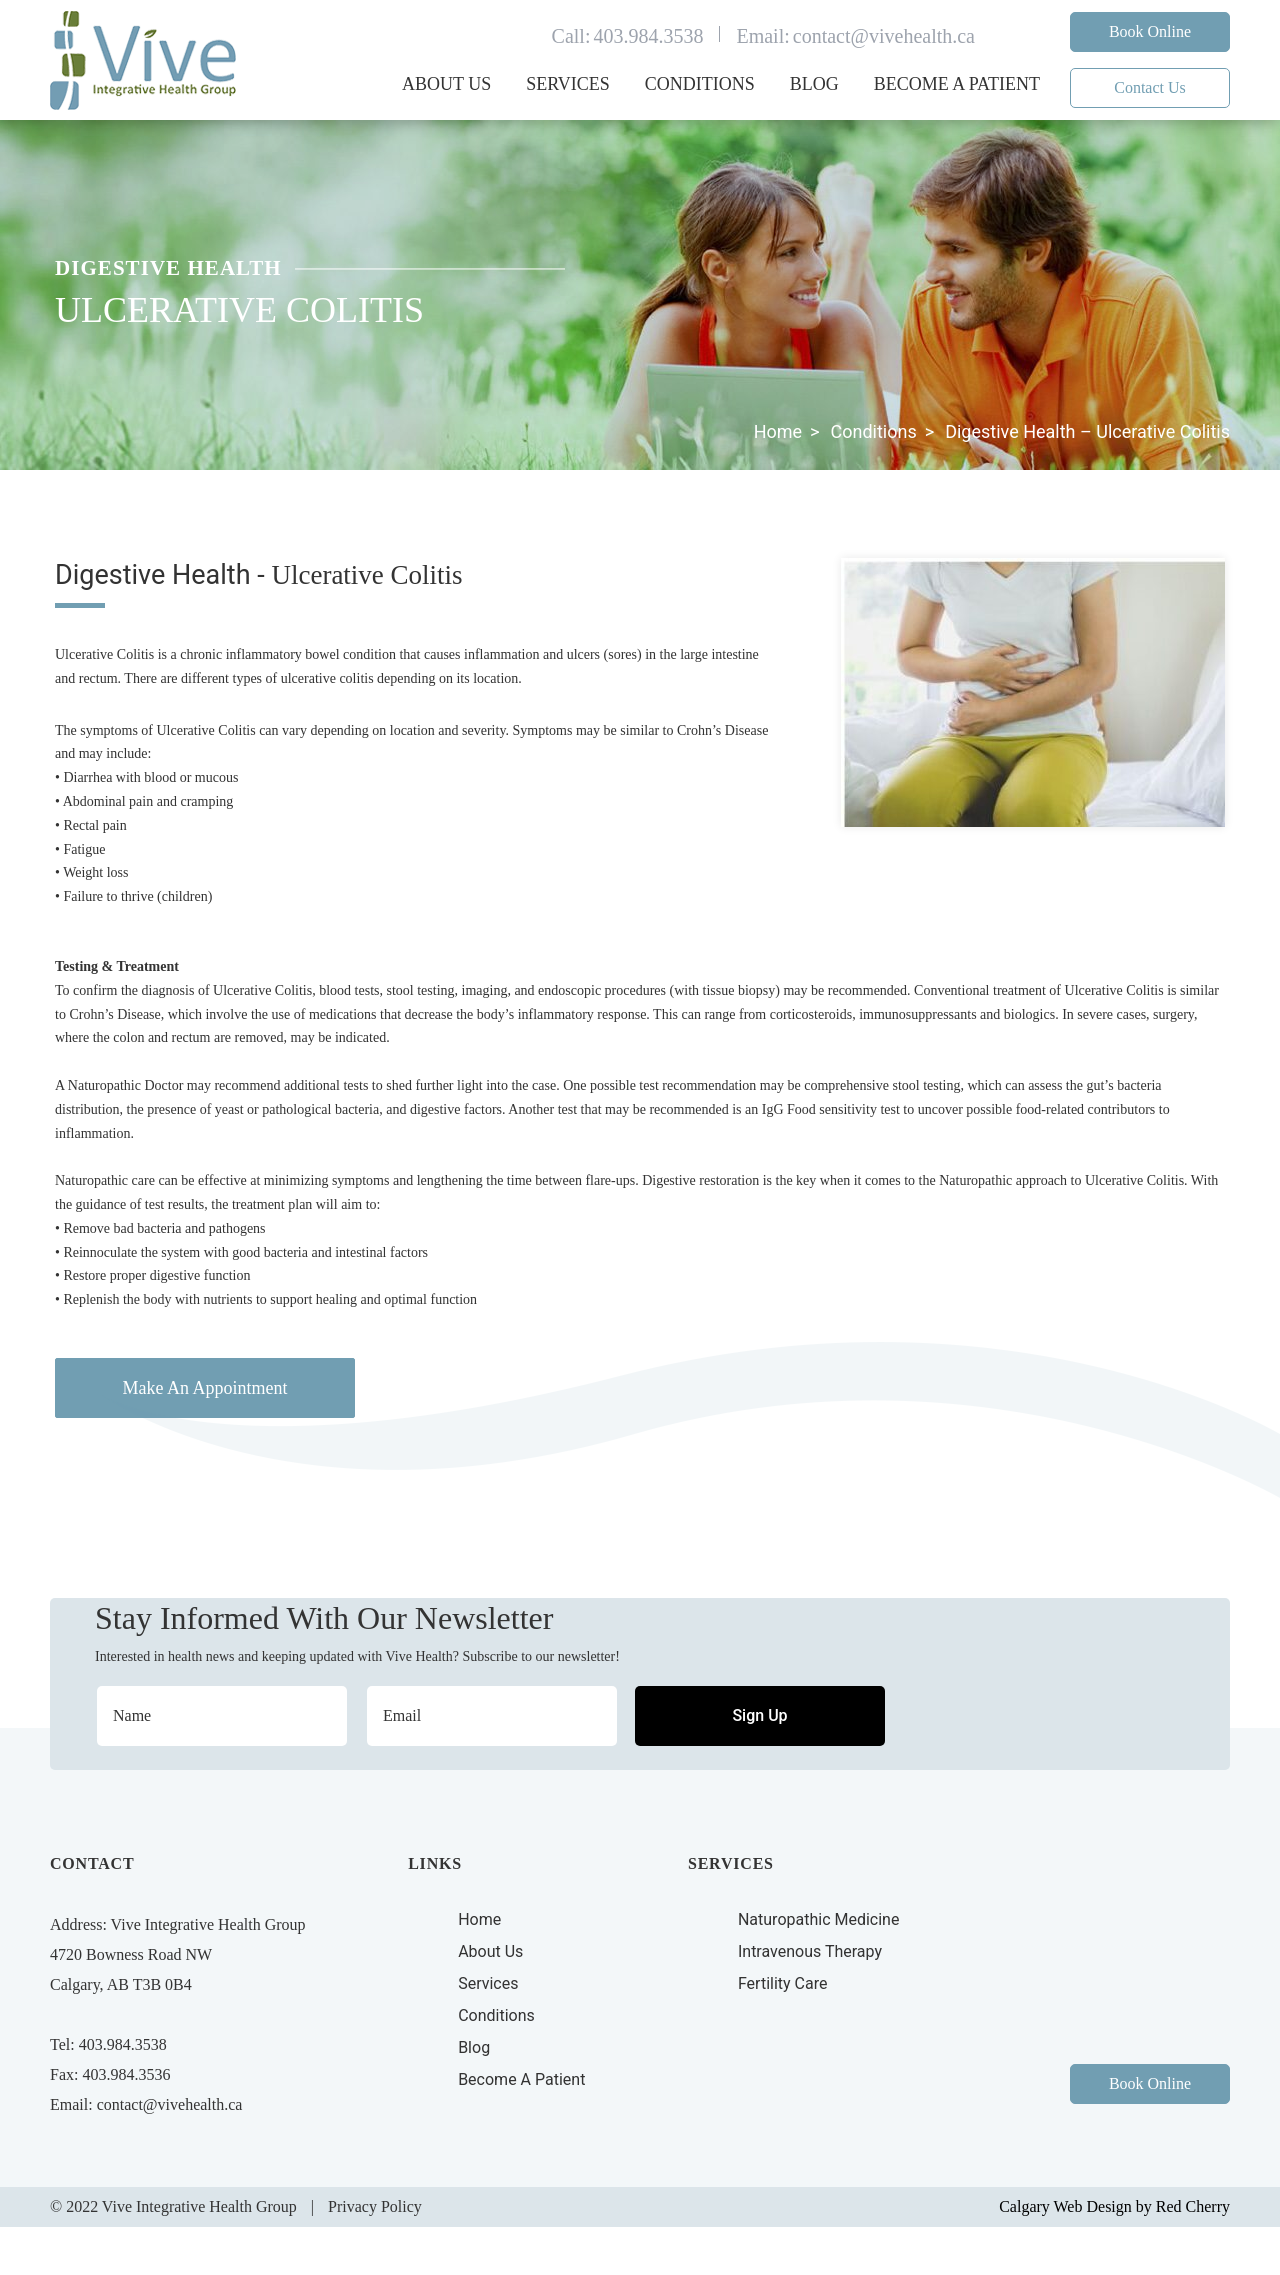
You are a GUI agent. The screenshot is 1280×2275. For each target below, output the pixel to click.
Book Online (1150, 31)
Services (568, 84)
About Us (446, 84)
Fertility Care (783, 1983)
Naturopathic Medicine (818, 1919)
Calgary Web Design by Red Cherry (1114, 2206)
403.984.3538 (648, 36)
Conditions (700, 84)
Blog (814, 84)
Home (778, 431)
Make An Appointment (205, 1388)
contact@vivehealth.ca (884, 36)
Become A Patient (521, 2079)
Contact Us (1150, 87)
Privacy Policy (375, 2206)
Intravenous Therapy (810, 1951)
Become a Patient (957, 84)
